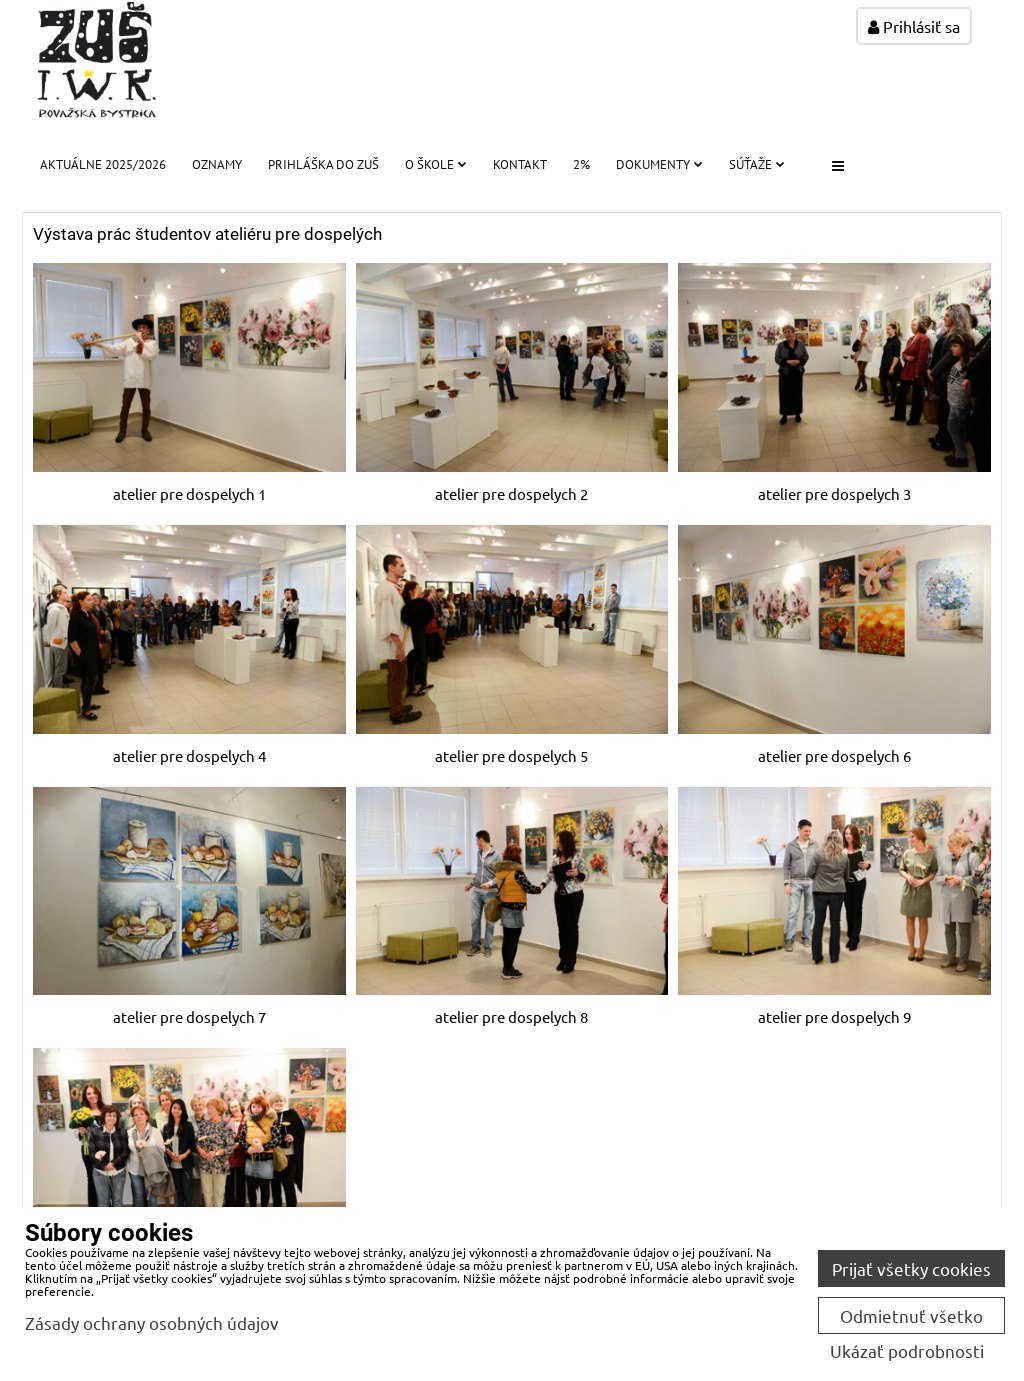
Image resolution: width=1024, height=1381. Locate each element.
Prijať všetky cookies (911, 1268)
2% (581, 164)
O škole (436, 164)
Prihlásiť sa (914, 26)
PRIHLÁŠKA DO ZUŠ (323, 164)
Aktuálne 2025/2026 (103, 164)
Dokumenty (659, 164)
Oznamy (217, 164)
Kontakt (520, 164)
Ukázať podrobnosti (907, 1351)
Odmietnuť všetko (911, 1315)
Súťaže (757, 164)
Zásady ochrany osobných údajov (152, 1322)
